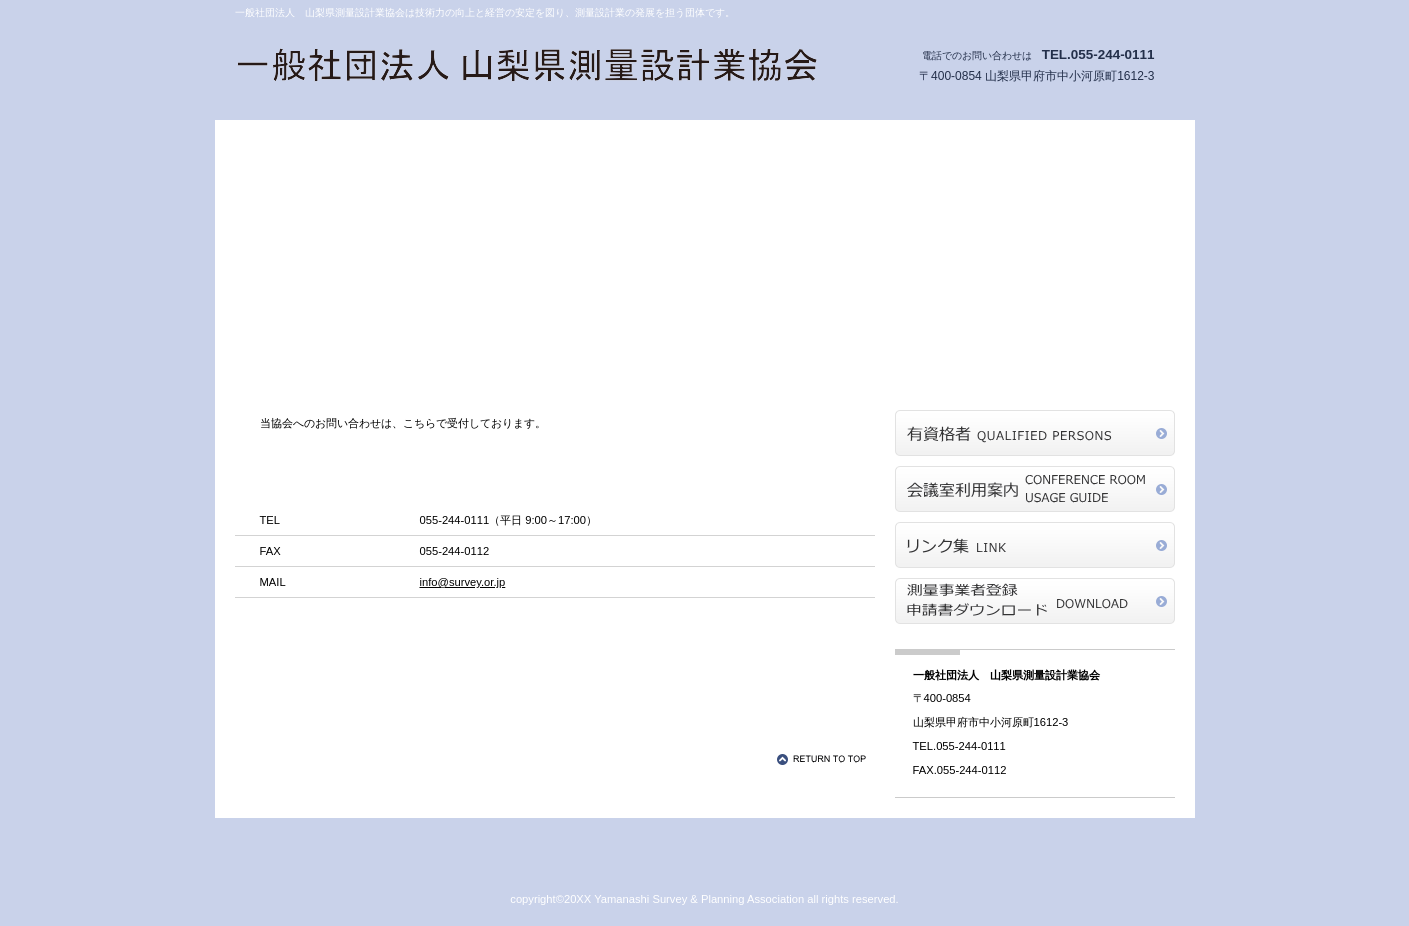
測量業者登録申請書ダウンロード (1035, 601)
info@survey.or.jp (463, 582)
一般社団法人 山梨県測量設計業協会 (530, 68)
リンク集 (1035, 545)
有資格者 (1035, 433)
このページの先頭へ (825, 759)
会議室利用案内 (1035, 489)
